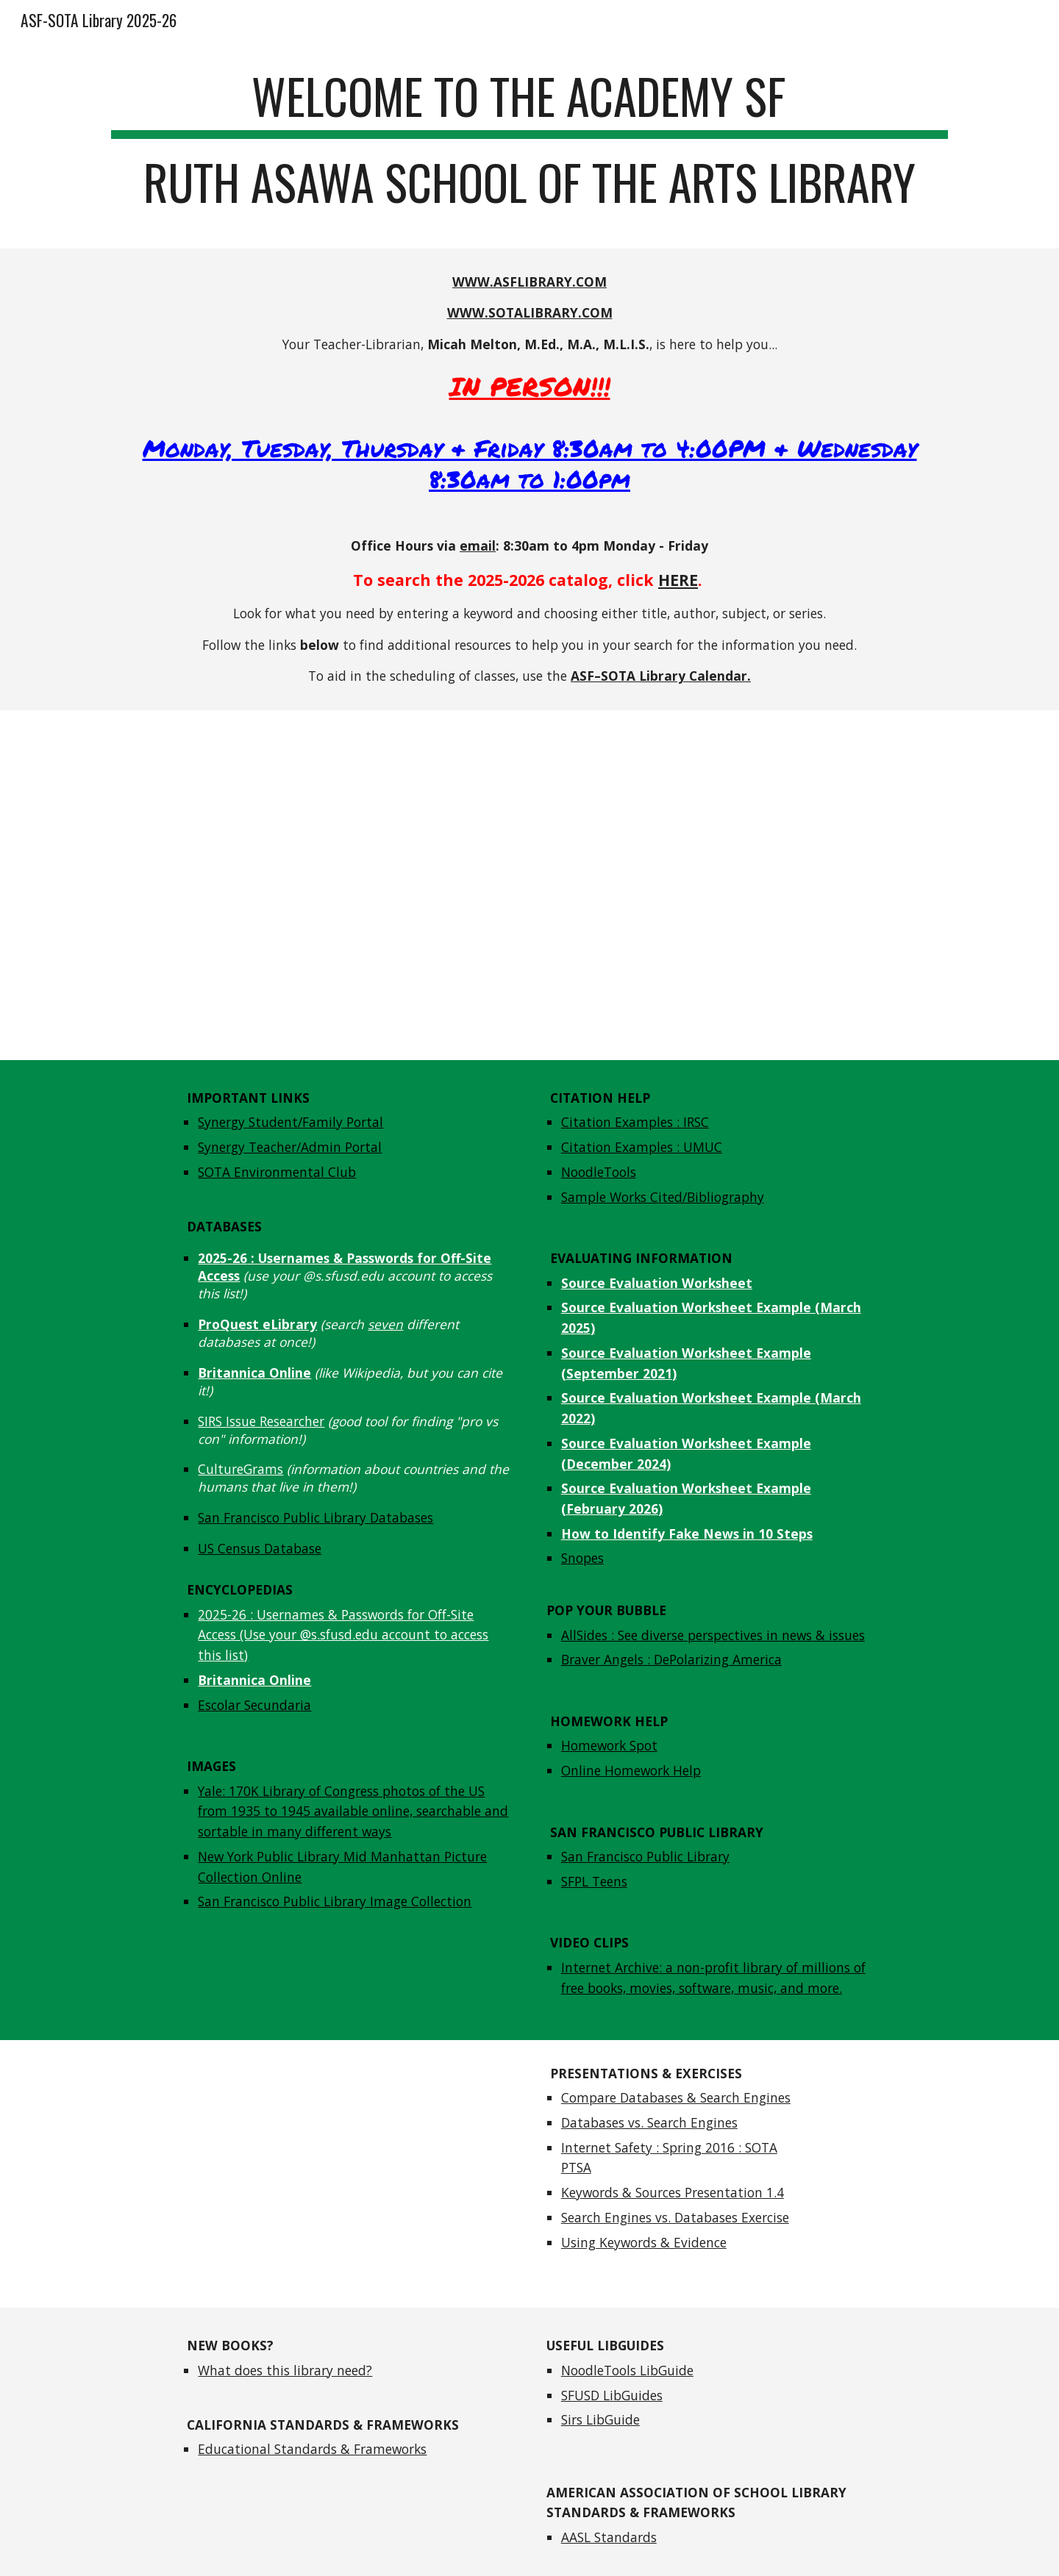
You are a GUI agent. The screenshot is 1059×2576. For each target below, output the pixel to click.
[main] (529, 146)
